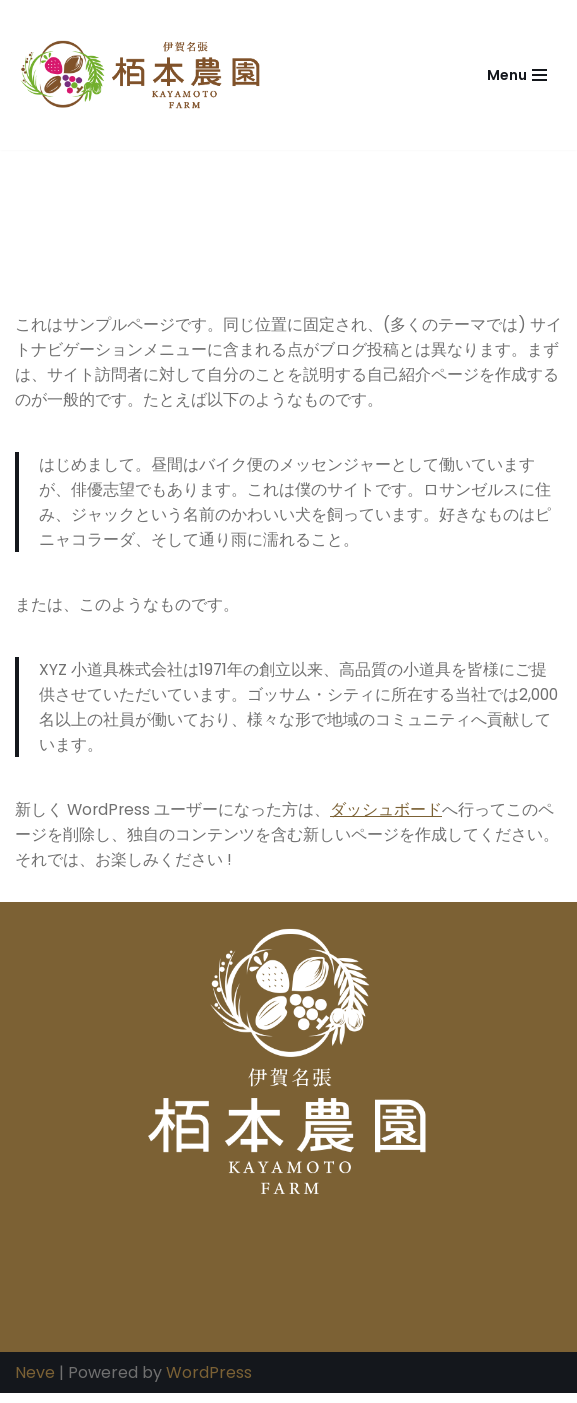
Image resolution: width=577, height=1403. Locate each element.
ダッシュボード (389, 816)
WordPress (209, 1381)
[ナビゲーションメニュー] (517, 75)
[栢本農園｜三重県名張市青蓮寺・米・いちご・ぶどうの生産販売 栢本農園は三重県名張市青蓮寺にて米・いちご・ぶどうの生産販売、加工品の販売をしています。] (145, 75)
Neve (35, 1381)
